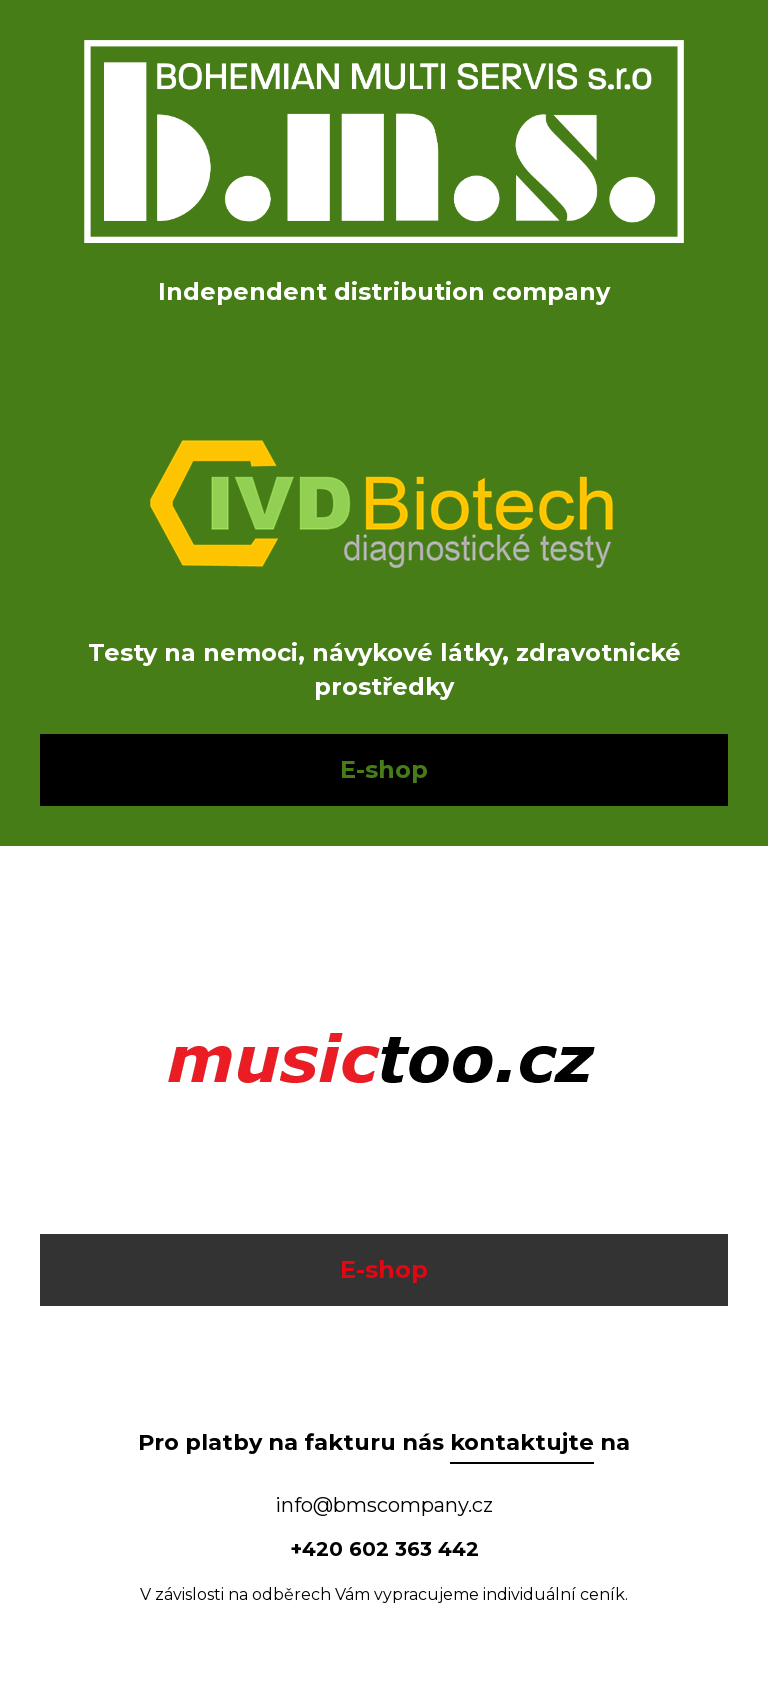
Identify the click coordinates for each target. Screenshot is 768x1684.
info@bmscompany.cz (384, 1505)
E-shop (384, 769)
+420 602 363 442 (384, 1549)
